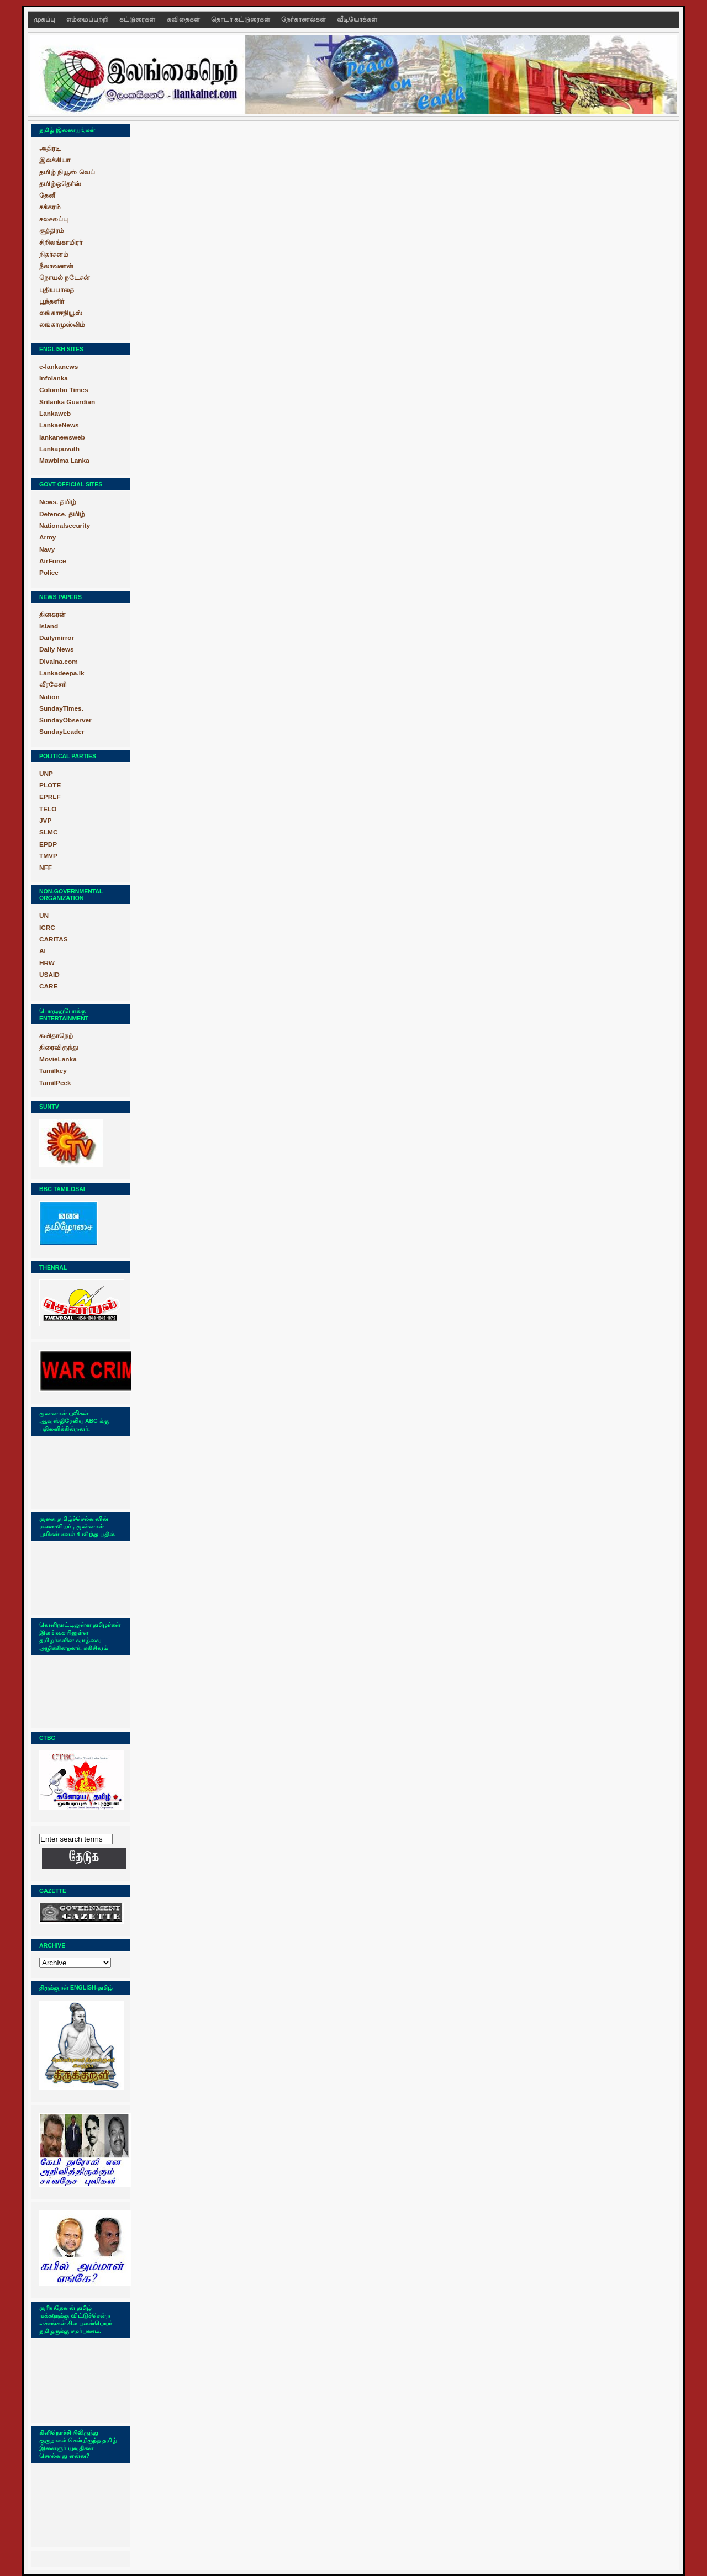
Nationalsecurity (64, 526)
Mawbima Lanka (64, 460)
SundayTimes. (61, 708)
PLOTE (50, 785)
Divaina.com (58, 661)
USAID (49, 974)
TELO (48, 809)
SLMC (48, 832)
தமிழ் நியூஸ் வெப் (67, 172)
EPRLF (50, 797)
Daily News (56, 649)
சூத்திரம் (51, 231)
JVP (45, 820)
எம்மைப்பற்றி (88, 19)
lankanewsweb (62, 437)
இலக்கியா (54, 160)
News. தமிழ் (57, 502)
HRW (47, 963)
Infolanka (53, 378)
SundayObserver (65, 720)
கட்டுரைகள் (138, 19)
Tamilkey (53, 1071)
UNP (46, 773)
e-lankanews (58, 367)
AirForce (52, 561)
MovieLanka (58, 1059)
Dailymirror (56, 638)
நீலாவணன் (56, 266)
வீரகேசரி (53, 685)
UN (44, 915)
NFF (45, 867)
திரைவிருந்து (58, 1047)
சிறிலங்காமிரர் (60, 242)
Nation (49, 697)
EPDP (48, 844)
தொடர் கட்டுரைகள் (241, 19)
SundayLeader (62, 732)
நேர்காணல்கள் (304, 19)
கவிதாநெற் (56, 1036)
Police (49, 572)
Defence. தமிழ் (62, 514)
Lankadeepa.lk (62, 673)
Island (48, 626)
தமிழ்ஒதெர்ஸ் (60, 184)
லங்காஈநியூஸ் (60, 313)
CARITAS (53, 939)
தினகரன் (52, 614)
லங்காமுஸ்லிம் (62, 325)
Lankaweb (55, 413)
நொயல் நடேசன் (64, 278)
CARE (48, 986)
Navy (47, 549)
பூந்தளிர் (51, 301)
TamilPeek (55, 1083)
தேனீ (47, 195)
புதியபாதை (56, 290)
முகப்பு (45, 19)
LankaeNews (59, 425)
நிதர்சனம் (53, 254)
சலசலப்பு (53, 219)
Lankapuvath (59, 449)
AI (42, 951)
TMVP (48, 856)
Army (47, 537)
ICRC (47, 928)
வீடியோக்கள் (357, 19)
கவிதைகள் (184, 19)
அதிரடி (50, 148)
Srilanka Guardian (67, 402)
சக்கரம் (50, 207)
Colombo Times (63, 390)
